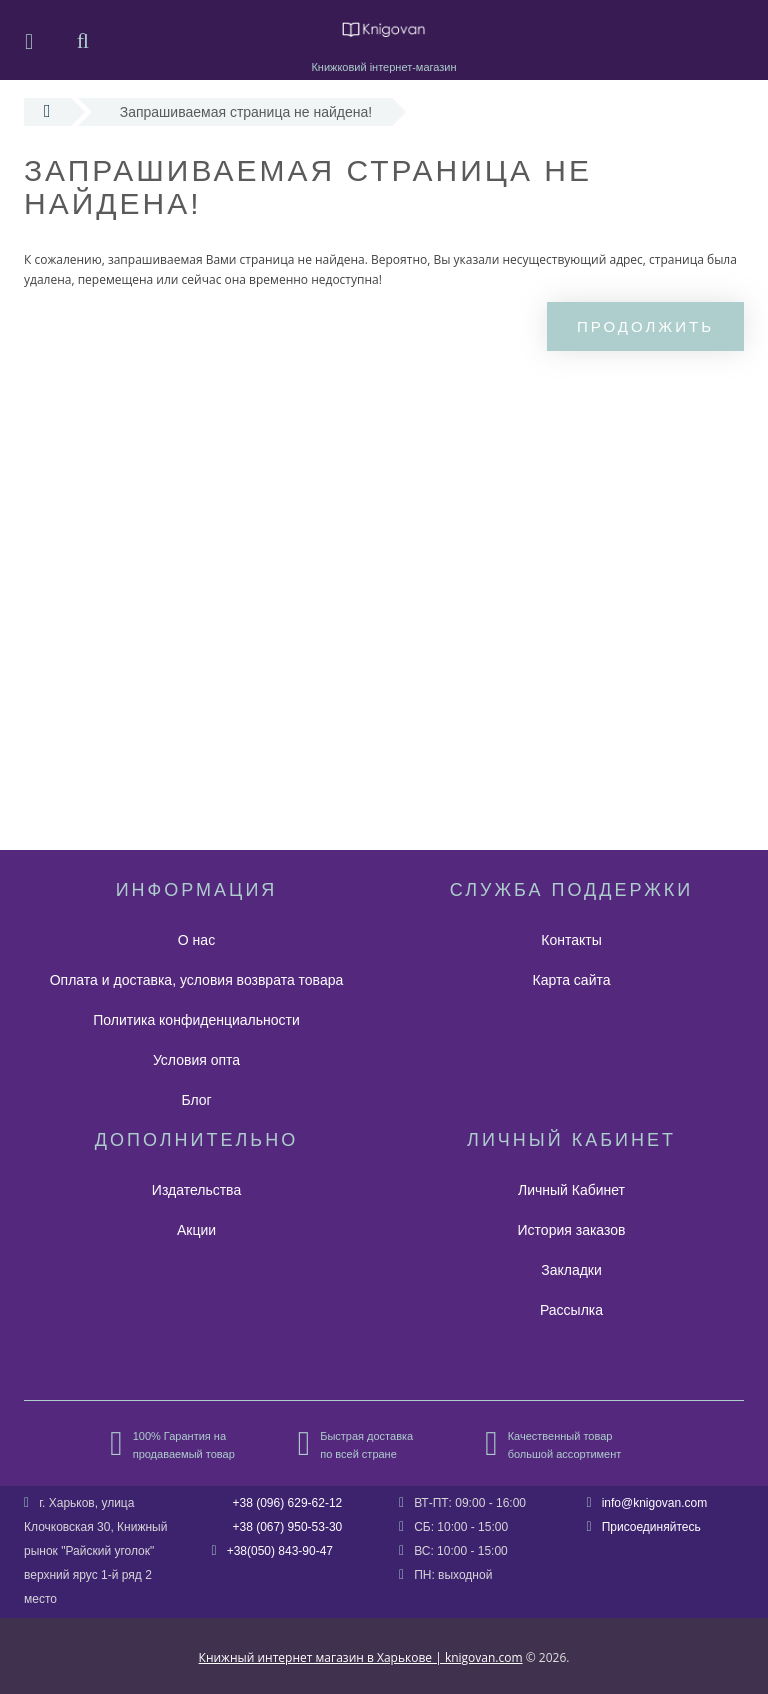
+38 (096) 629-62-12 (288, 1503)
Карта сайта (572, 980)
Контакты (571, 940)
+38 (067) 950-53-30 (288, 1527)
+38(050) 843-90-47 (280, 1551)
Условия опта (196, 1060)
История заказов (572, 1230)
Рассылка (571, 1310)
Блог (196, 1100)
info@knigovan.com (655, 1503)
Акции (196, 1230)
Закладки (571, 1270)
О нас (196, 940)
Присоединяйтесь (651, 1527)
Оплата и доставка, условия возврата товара (197, 980)
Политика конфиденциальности (196, 1020)
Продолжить (645, 326)
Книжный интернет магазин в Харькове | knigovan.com (361, 1657)
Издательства (196, 1190)
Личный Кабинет (571, 1190)
